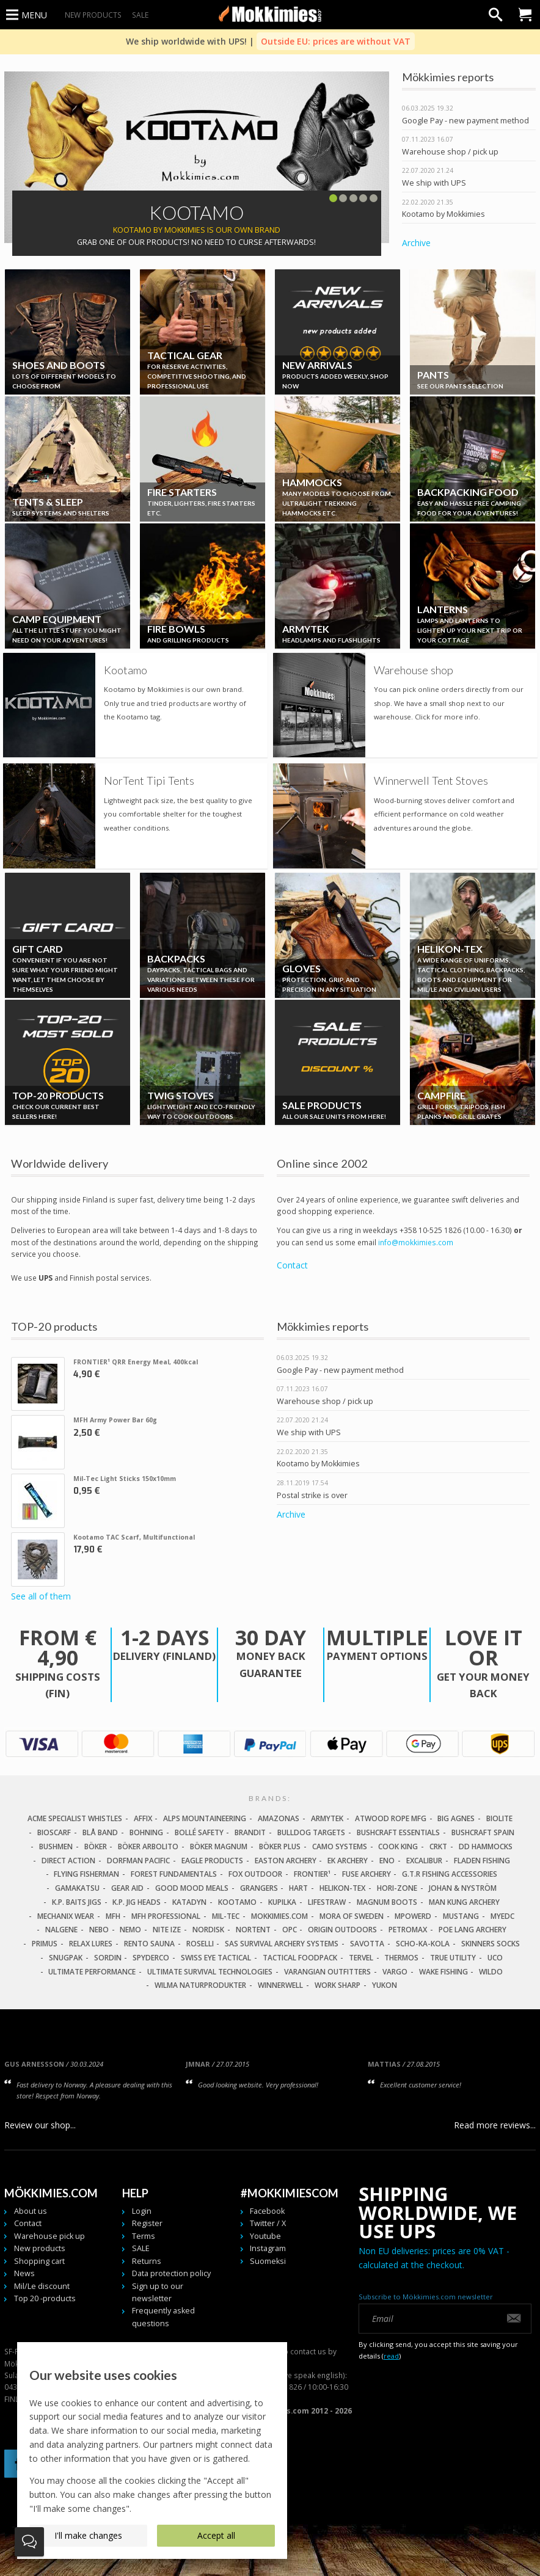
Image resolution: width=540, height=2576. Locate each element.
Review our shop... (40, 2125)
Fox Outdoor (255, 1874)
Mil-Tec (225, 1916)
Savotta (367, 1943)
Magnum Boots (387, 1902)
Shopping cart (39, 2261)
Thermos (401, 1957)
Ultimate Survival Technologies (209, 1972)
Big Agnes (456, 1818)
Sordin (108, 1957)
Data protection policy (171, 2273)
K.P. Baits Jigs (76, 1902)
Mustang (461, 1916)
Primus (44, 1943)
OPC (289, 1929)
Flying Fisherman (86, 1874)
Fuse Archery (366, 1874)
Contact (292, 1265)
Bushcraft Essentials (398, 1832)
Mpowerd (413, 1916)
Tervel (361, 1957)
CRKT (438, 1846)
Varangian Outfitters (327, 1972)
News (24, 2273)
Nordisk (208, 1929)
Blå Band (100, 1832)
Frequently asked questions (163, 2316)
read (391, 2355)
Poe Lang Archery (472, 1929)
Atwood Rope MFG (390, 1818)
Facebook (267, 2211)
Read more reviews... (495, 2125)
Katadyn (189, 1902)
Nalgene (61, 1929)
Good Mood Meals (191, 1888)
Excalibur (424, 1860)
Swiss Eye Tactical (216, 1957)
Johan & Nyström (463, 1888)
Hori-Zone (397, 1888)
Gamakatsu (77, 1888)
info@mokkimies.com (415, 1242)
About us (30, 2211)
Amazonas (278, 1818)
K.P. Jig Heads (136, 1902)
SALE (140, 15)
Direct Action (68, 1860)
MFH (113, 1916)
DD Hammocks (486, 1846)
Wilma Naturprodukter (200, 1985)
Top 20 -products (45, 2298)
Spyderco (151, 1957)
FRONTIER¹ (312, 1874)
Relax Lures (90, 1943)
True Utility (453, 1957)
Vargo (394, 1972)
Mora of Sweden (351, 1916)
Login (141, 2211)
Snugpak (65, 1957)
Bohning (146, 1832)
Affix (143, 1818)
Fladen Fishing (482, 1860)
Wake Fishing (443, 1972)
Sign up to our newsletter (157, 2292)
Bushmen (56, 1846)
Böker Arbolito (148, 1846)
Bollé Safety (199, 1832)
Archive (416, 243)
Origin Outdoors (342, 1929)
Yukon (384, 1985)
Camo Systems (339, 1846)
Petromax (408, 1929)
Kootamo (237, 1902)
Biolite (499, 1818)
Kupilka (282, 1902)
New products (93, 15)
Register (147, 2223)
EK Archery (347, 1860)
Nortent (253, 1929)
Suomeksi (268, 2261)
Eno (387, 1860)
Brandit (250, 1832)
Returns (146, 2261)
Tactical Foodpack (300, 1957)
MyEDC (502, 1916)
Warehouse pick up (49, 2236)
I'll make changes (88, 2535)
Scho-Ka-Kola (423, 1943)
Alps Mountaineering (204, 1818)
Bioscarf (54, 1832)
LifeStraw (327, 1902)
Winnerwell (280, 1985)
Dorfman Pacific (138, 1860)
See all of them (41, 1597)
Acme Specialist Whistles (74, 1818)
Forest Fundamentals (174, 1874)
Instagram (268, 2248)
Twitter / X (268, 2223)
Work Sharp (337, 1985)
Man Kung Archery (464, 1902)
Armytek (327, 1818)
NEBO (99, 1929)
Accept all (216, 2535)
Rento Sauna (149, 1943)
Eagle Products (212, 1860)
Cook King (398, 1846)
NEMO (130, 1929)
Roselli (200, 1943)
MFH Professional (165, 1916)
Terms (143, 2236)
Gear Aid (127, 1888)
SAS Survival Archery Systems (281, 1943)
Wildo (491, 1972)
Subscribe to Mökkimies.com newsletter (426, 2296)
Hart (298, 1888)
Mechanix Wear (65, 1916)
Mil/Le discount (42, 2286)
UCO (495, 1957)
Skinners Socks (490, 1943)
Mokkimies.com (279, 1916)
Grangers (259, 1888)
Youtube (265, 2236)
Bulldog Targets (311, 1832)
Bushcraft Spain (482, 1832)
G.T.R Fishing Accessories (449, 1874)
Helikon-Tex (342, 1888)
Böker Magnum (218, 1846)
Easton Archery (285, 1860)
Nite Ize (167, 1929)
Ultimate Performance (92, 1972)
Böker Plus (280, 1846)
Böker (95, 1846)
